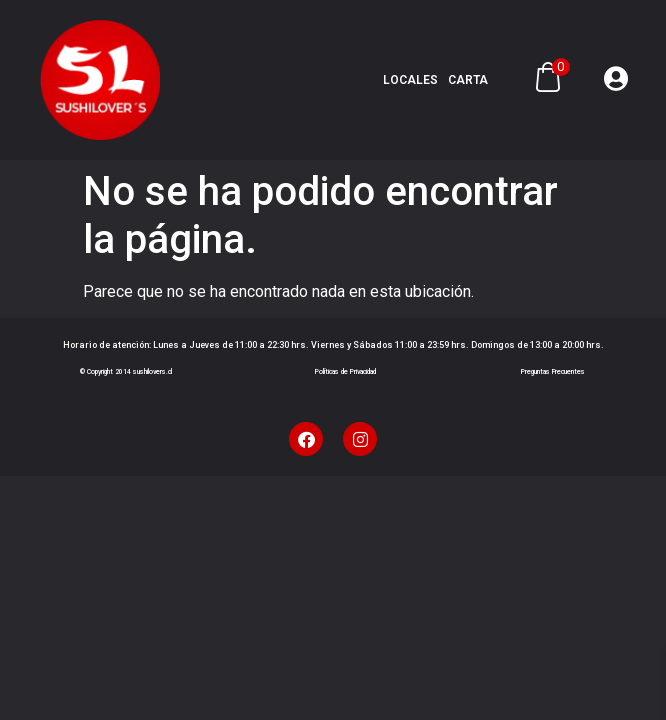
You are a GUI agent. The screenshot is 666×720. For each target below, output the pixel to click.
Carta (468, 80)
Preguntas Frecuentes (553, 372)
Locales (410, 80)
